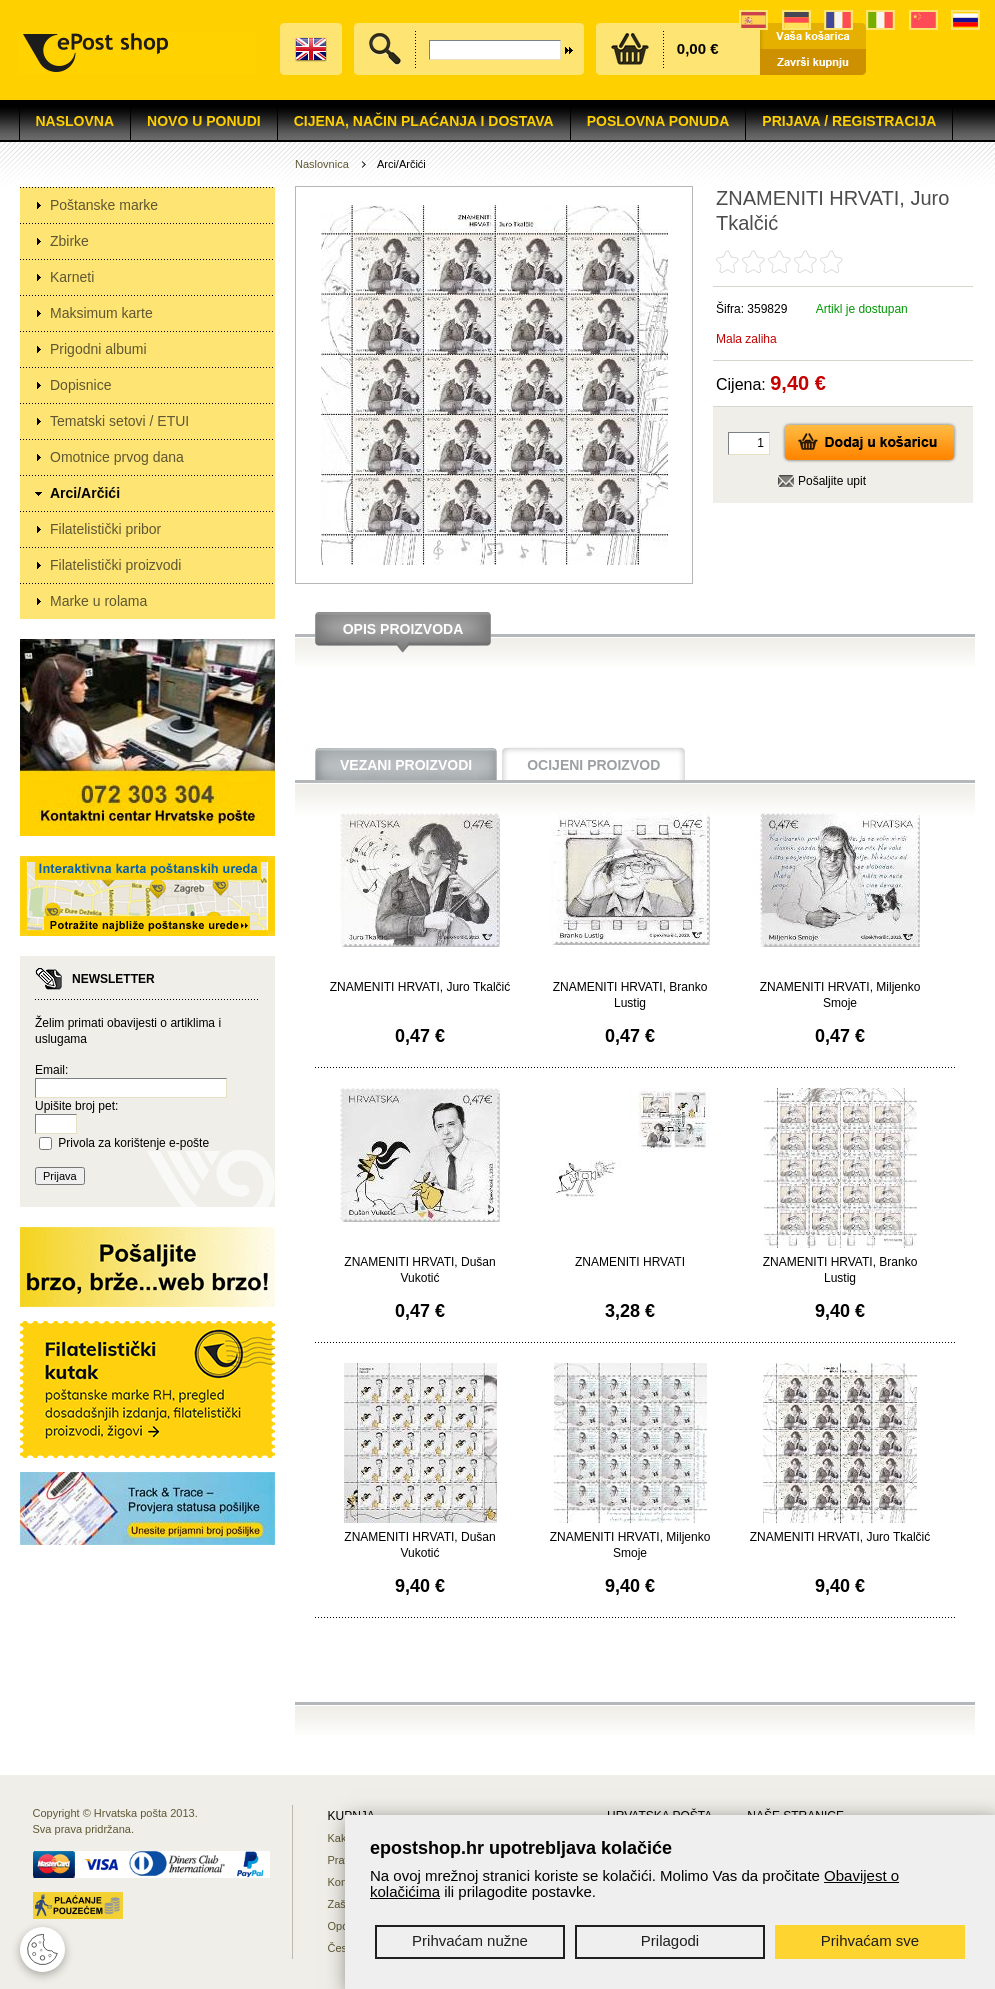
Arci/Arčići (85, 493)
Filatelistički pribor (105, 529)
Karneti (72, 277)
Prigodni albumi (98, 349)
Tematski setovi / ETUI (119, 421)
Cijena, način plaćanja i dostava (424, 121)
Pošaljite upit (832, 481)
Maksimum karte (101, 313)
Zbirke (69, 241)
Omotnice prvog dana (117, 457)
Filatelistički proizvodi (115, 565)
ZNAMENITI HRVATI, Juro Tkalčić (420, 987)
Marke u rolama (98, 601)
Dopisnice (80, 385)
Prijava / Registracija (849, 121)
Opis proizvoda (403, 629)
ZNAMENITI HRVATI (630, 1262)
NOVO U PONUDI (204, 121)
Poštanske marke (104, 205)
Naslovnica (322, 164)
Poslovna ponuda (658, 121)
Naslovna (75, 121)
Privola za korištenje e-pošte (133, 1143)
